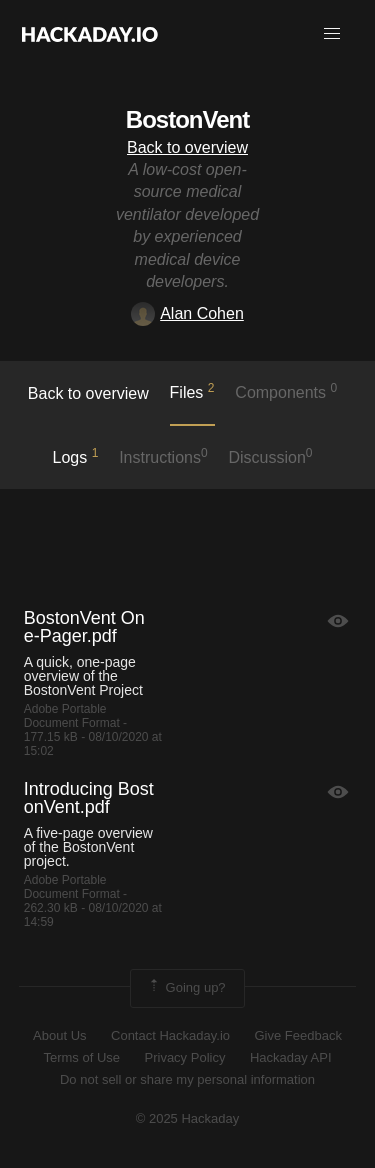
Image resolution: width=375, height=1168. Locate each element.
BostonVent (187, 119)
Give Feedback (297, 1035)
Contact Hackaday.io (170, 1035)
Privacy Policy (185, 1057)
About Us (59, 1035)
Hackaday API (291, 1057)
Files (192, 391)
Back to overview (187, 147)
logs (75, 456)
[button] (332, 34)
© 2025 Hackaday (188, 1118)
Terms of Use (81, 1057)
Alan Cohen (187, 313)
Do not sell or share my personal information (187, 1079)
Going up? (186, 988)
